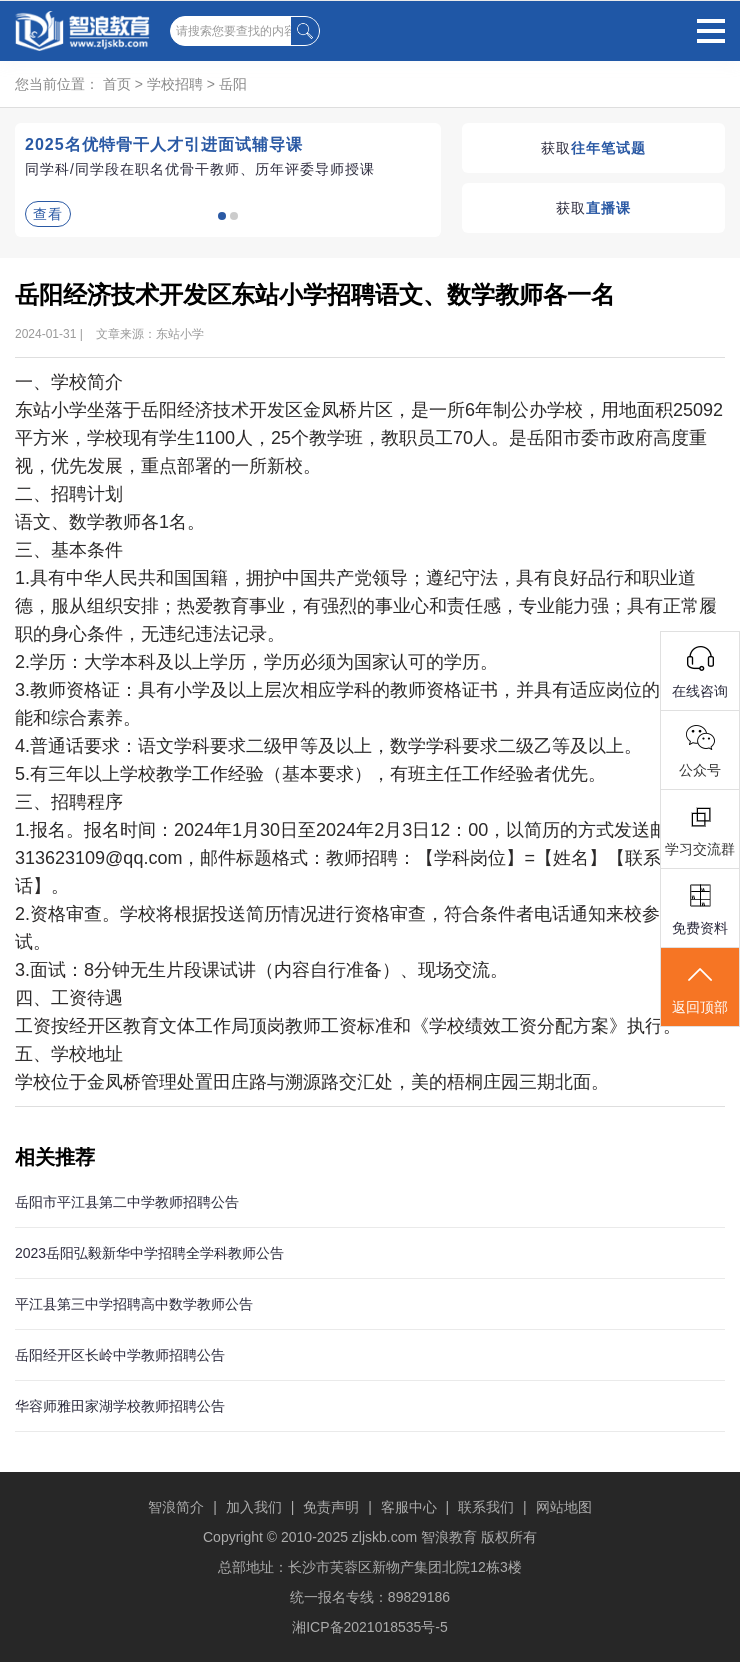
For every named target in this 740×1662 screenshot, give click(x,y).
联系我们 (486, 1507)
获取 (593, 148)
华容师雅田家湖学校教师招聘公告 (120, 1406)
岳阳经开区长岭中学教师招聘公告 (120, 1355)
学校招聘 (175, 84)
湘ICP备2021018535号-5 (370, 1627)
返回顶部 (700, 988)
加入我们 (254, 1507)
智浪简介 (176, 1507)
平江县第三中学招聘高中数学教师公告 (134, 1304)
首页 (117, 84)
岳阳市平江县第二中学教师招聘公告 (127, 1202)
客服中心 (409, 1507)
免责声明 (331, 1507)
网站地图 (564, 1507)
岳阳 (233, 84)
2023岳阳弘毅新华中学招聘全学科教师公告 (149, 1253)
